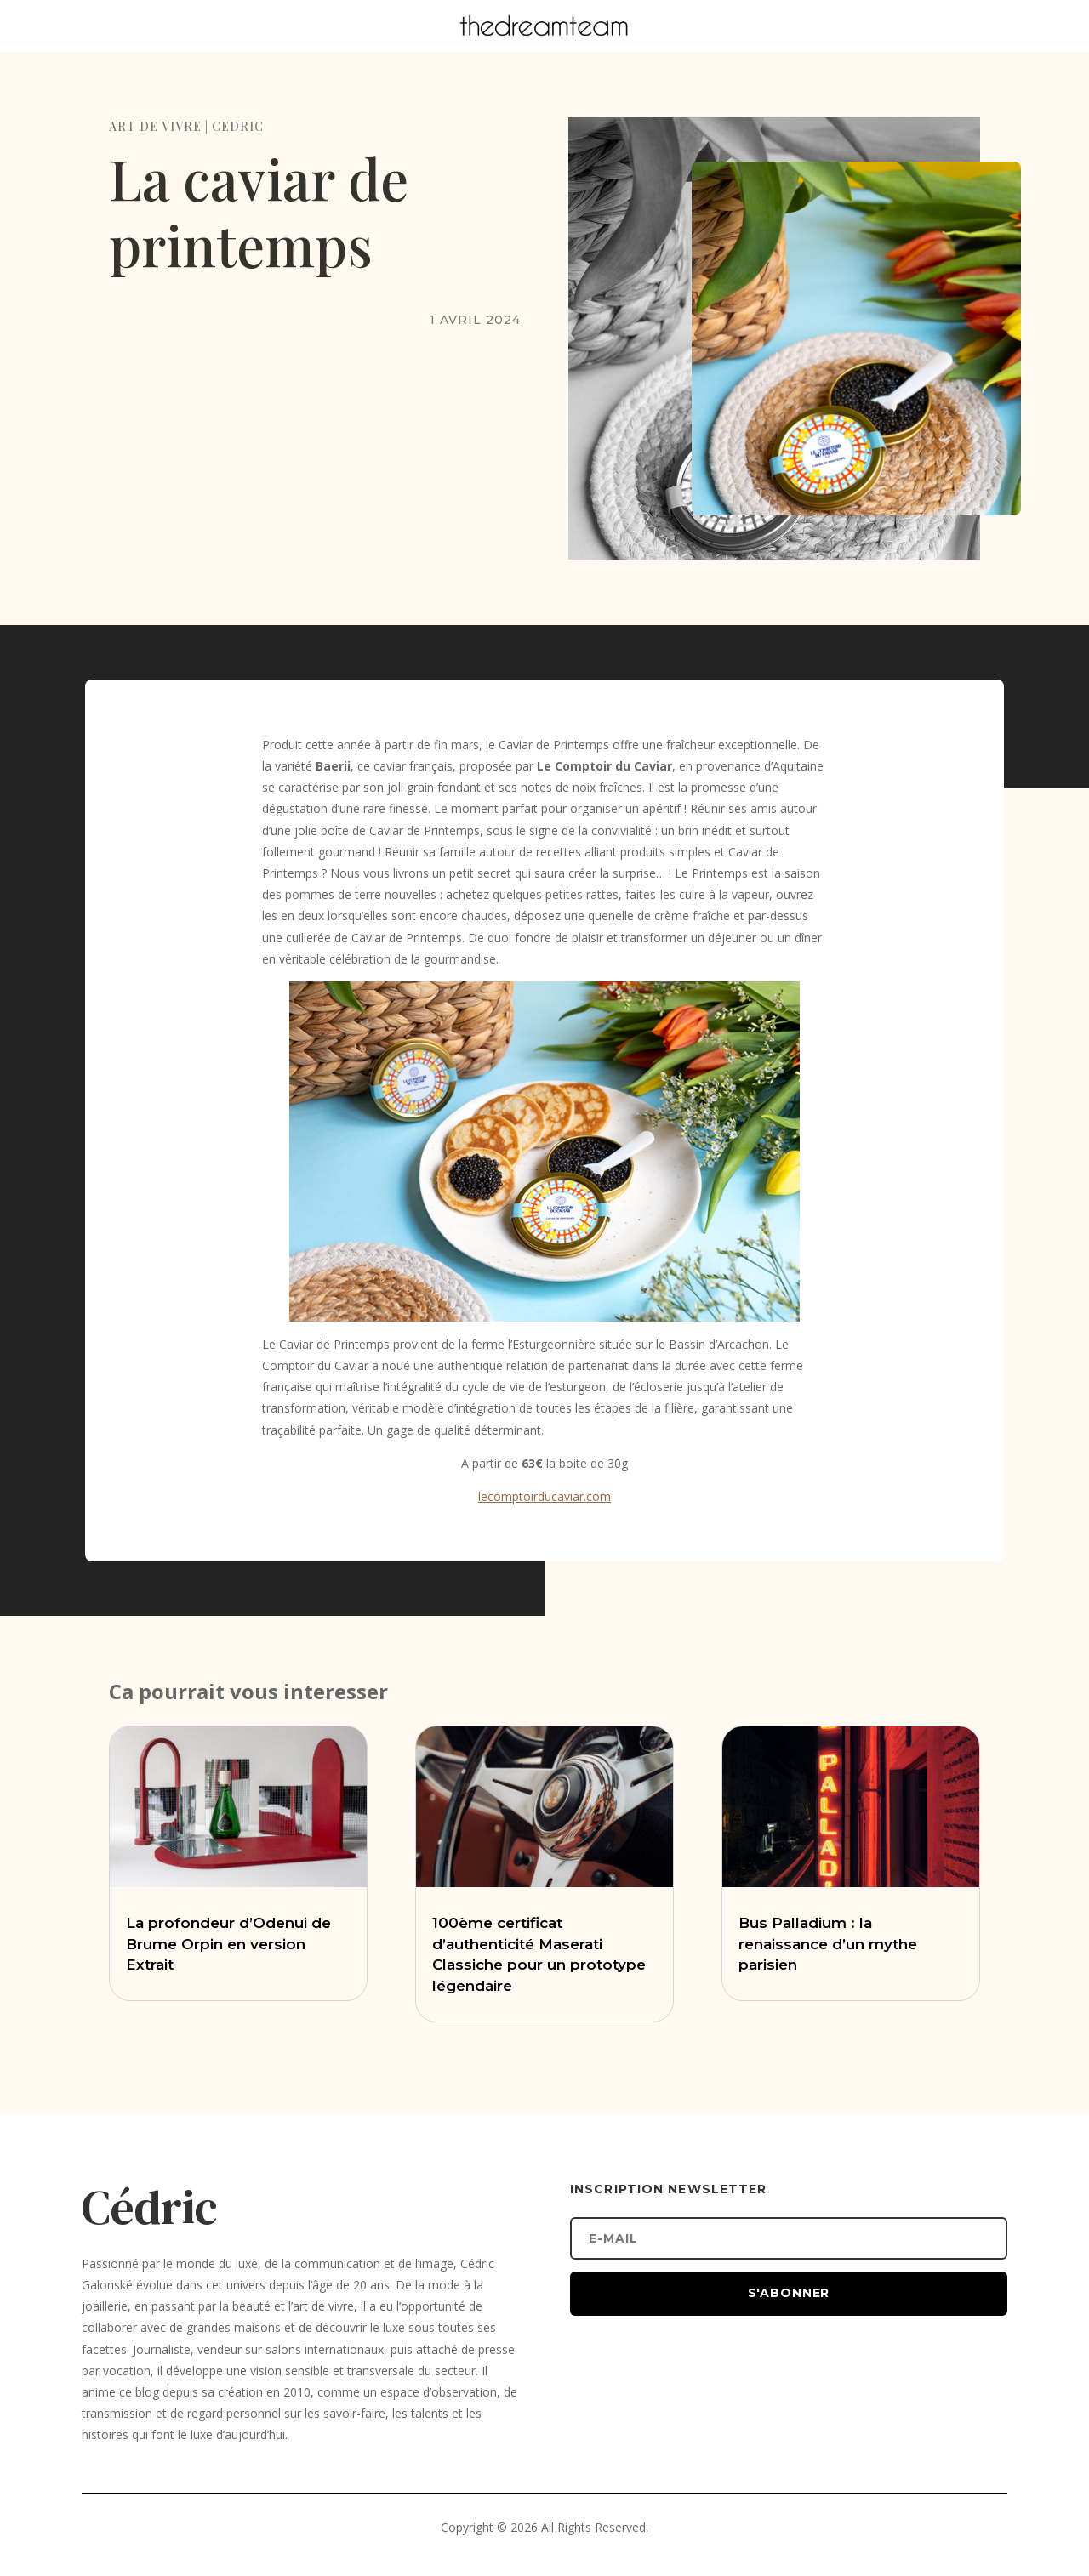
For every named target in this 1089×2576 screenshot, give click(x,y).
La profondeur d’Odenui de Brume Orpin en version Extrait (228, 1944)
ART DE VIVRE (155, 126)
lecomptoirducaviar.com (544, 1496)
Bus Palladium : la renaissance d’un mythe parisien (827, 1944)
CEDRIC (238, 126)
